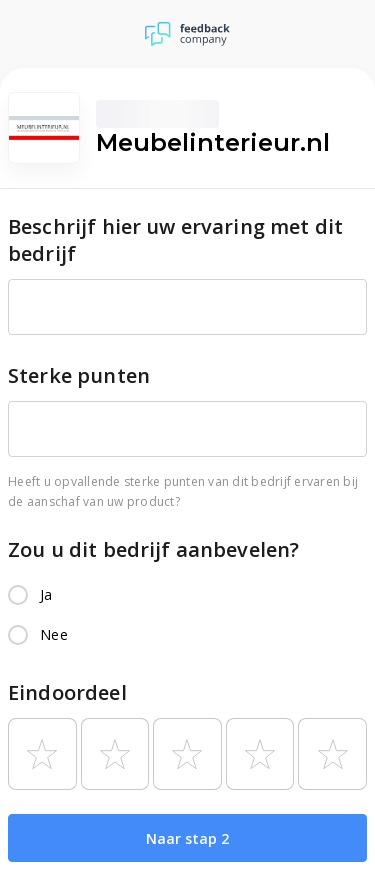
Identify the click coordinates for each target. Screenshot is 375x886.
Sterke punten (79, 375)
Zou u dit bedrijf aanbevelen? (153, 549)
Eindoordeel (67, 692)
